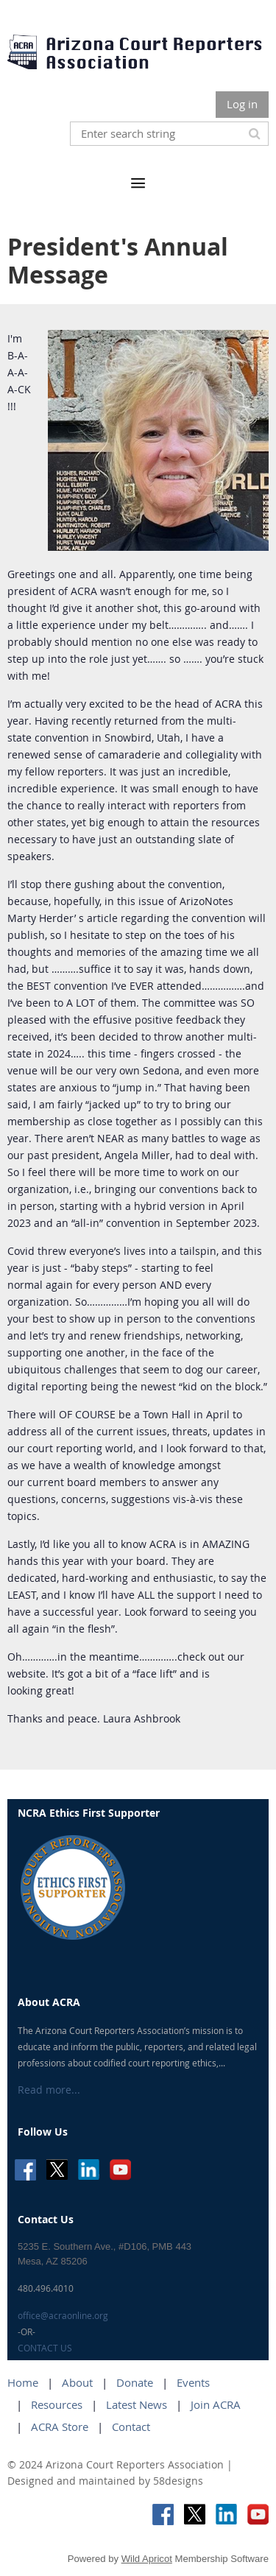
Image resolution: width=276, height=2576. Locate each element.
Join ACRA (216, 2404)
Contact (131, 2426)
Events (193, 2382)
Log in (242, 103)
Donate (134, 2382)
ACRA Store (59, 2426)
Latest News (136, 2404)
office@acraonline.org (63, 2315)
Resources (56, 2404)
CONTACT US (45, 2348)
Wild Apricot (146, 2558)
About (77, 2382)
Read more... (49, 2090)
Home (22, 2382)
